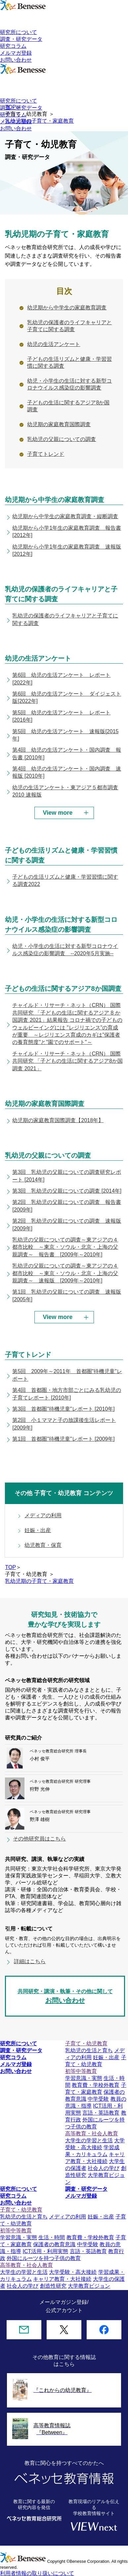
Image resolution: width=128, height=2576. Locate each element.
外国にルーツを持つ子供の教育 (44, 2258)
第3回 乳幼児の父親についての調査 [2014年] (66, 1191)
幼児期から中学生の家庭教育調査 (67, 307)
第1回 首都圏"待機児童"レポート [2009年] (63, 1439)
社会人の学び (103, 2168)
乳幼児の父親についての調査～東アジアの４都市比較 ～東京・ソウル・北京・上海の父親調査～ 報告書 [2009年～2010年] (65, 1247)
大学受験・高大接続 (73, 2272)
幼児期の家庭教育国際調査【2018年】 (58, 1120)
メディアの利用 (43, 1515)
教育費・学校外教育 (95, 2085)
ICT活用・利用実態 (45, 2251)
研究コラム (13, 46)
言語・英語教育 (100, 2113)
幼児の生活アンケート (53, 344)
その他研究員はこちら (39, 1838)
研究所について (18, 32)
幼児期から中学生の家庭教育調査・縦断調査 (65, 516)
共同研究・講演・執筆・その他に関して (65, 1997)
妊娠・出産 (37, 1530)
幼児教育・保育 (43, 1545)
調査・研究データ (21, 39)
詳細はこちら (30, 1961)
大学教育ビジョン (89, 2286)
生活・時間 (51, 2237)
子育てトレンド (45, 454)
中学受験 (98, 2099)
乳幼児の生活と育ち (89, 2050)
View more (58, 812)
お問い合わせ (16, 60)
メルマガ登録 (16, 53)
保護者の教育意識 (54, 2244)
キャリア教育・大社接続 (62, 2279)
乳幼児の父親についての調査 (61, 439)
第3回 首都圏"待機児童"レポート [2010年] (63, 1409)
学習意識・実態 (83, 2078)
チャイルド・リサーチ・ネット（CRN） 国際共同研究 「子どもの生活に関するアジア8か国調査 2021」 (67, 1061)
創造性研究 (53, 2286)
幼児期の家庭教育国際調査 (59, 424)
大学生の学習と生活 (89, 2140)
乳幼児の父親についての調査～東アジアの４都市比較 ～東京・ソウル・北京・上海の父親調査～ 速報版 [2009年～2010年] (65, 1273)
